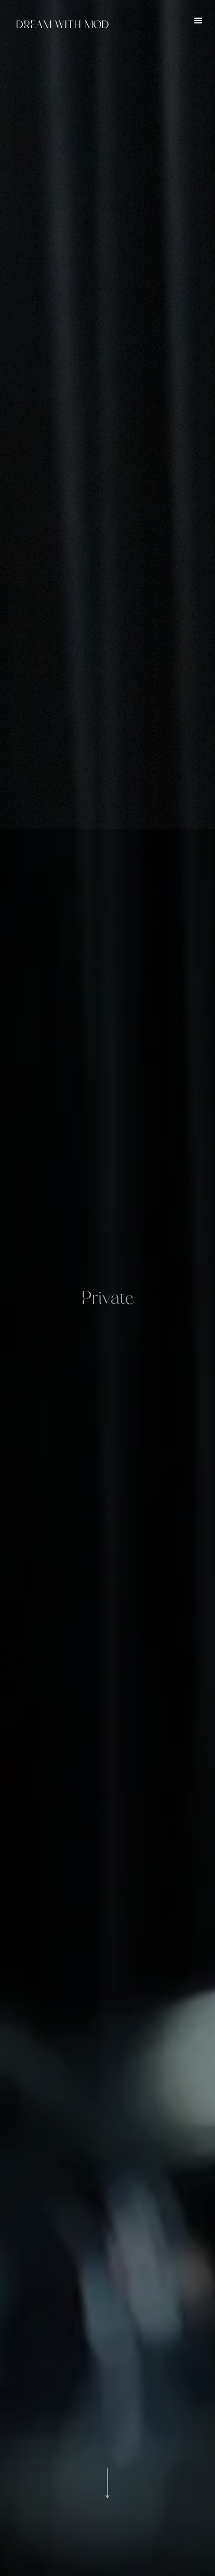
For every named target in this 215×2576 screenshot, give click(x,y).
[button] (198, 20)
